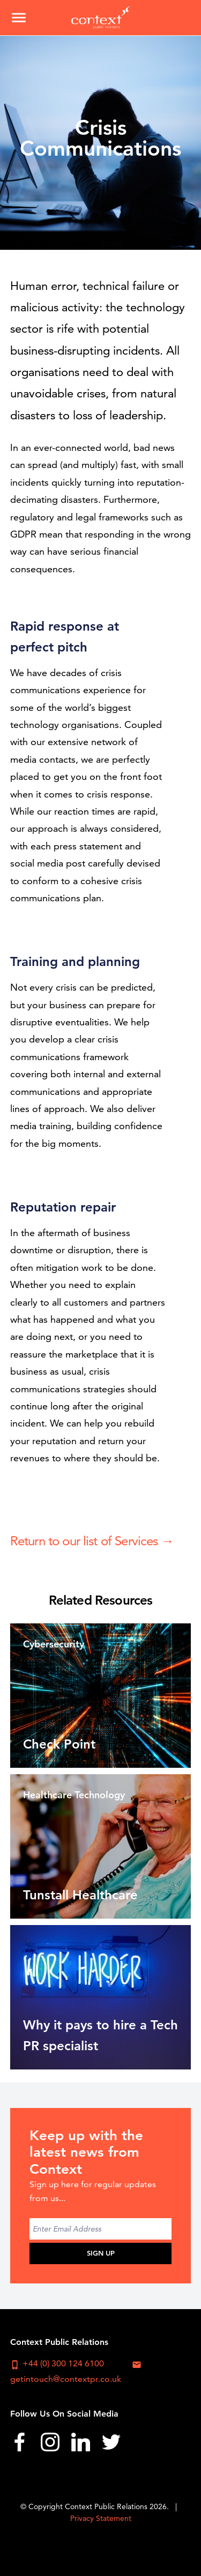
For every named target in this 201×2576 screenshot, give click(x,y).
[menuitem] (19, 2445)
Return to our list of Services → (92, 1540)
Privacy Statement (100, 2518)
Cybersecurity (53, 1644)
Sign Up (101, 2253)
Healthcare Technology (74, 1795)
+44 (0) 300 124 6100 (57, 2363)
